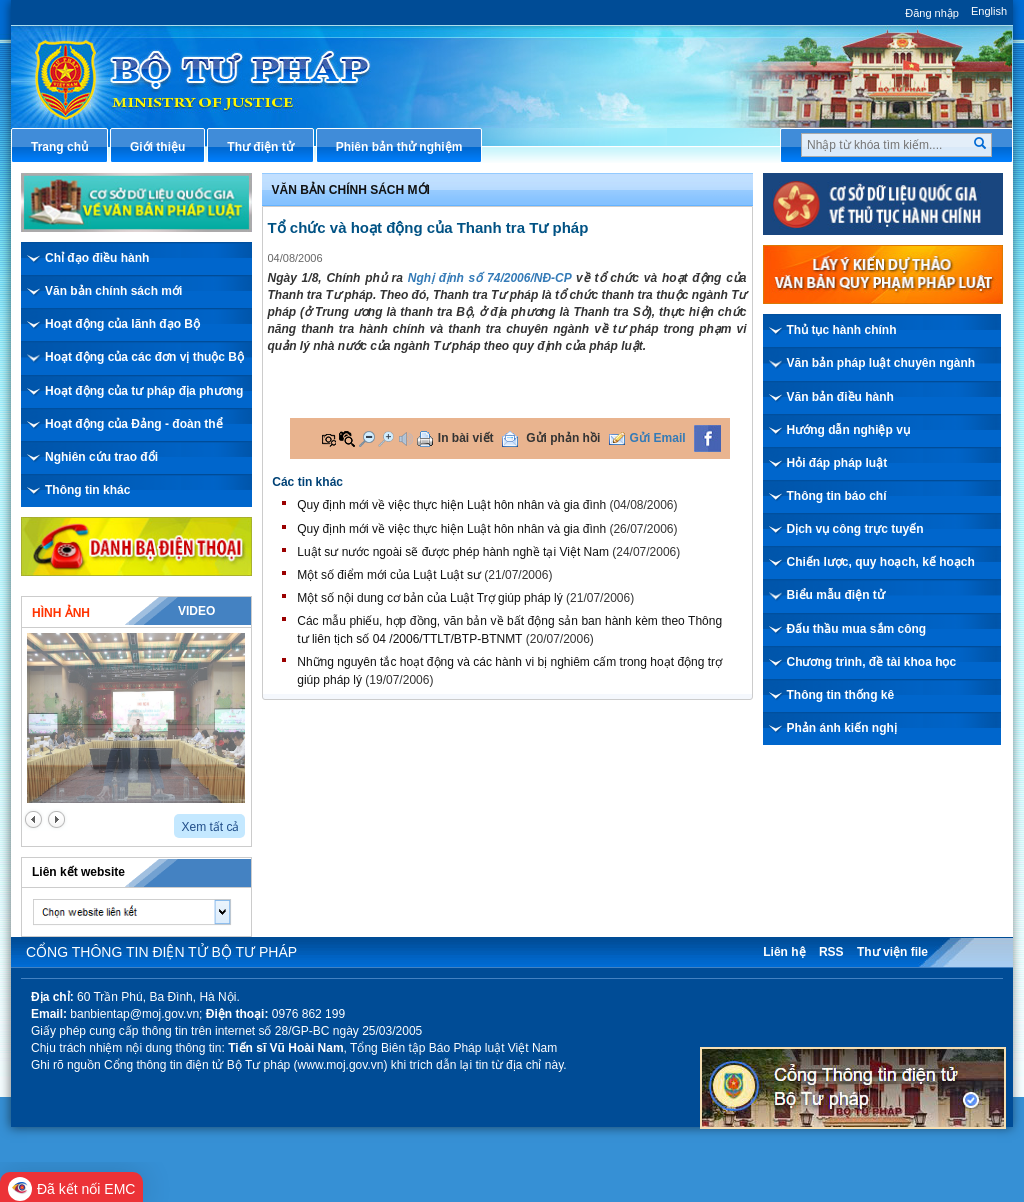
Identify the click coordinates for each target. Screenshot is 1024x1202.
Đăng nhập (932, 13)
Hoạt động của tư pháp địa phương (144, 391)
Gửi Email (658, 438)
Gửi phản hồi (563, 438)
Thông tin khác (87, 490)
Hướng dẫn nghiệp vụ (848, 430)
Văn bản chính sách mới (113, 291)
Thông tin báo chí (837, 496)
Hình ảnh (61, 613)
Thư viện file (892, 952)
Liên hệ (784, 952)
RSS (831, 952)
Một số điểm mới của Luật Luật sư (389, 575)
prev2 (33, 819)
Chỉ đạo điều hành (97, 258)
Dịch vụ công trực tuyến (855, 529)
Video (196, 611)
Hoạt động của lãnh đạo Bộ (122, 324)
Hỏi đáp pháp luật (837, 463)
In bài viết (466, 438)
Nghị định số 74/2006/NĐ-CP (490, 278)
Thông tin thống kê (841, 695)
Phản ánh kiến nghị (842, 728)
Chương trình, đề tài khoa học (872, 662)
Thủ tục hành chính (842, 330)
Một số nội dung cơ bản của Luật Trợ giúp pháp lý (429, 598)
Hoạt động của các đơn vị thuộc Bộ (144, 357)
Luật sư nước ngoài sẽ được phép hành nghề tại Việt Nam (453, 552)
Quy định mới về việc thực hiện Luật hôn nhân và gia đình (451, 505)
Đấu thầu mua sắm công (857, 629)
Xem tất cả (210, 827)
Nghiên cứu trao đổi (101, 457)
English (989, 11)
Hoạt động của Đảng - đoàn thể (134, 424)
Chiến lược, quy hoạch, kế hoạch (881, 562)
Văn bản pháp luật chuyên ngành (881, 363)
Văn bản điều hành (840, 397)
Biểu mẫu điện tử (836, 595)
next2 (56, 819)
